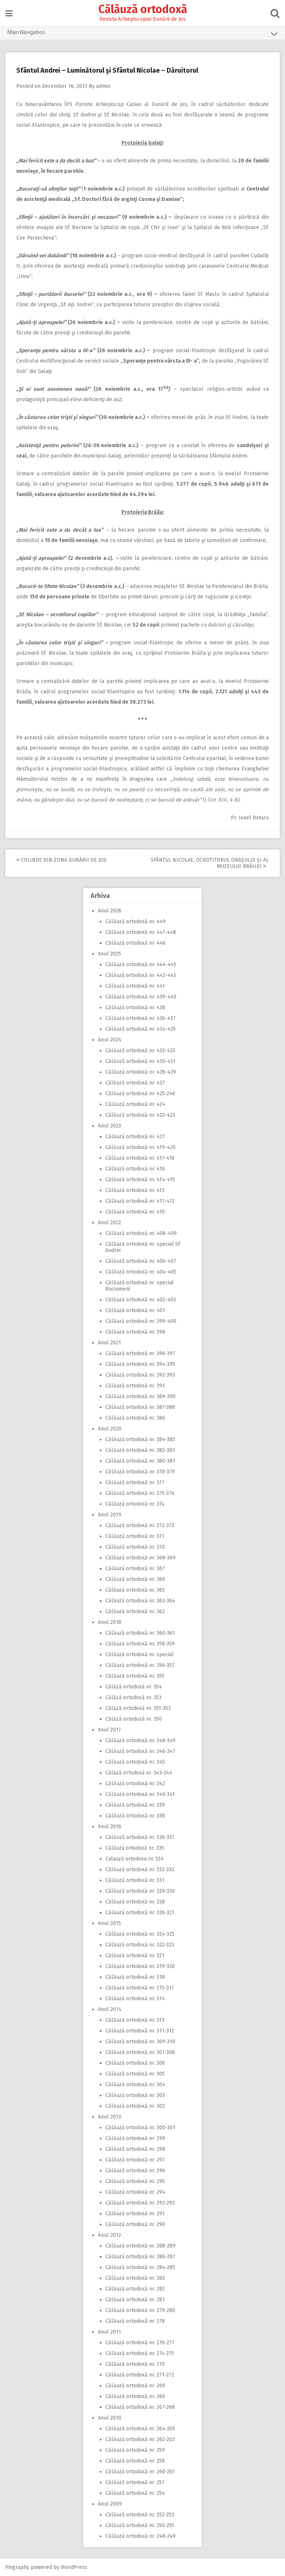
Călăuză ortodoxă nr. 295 (135, 2181)
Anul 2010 (109, 2418)
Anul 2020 (109, 1429)
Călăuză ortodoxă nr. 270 (135, 2364)
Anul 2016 (109, 1826)
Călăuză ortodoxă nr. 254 (135, 2493)
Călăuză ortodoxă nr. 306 (135, 2063)
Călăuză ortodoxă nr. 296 (135, 2170)
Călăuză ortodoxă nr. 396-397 (140, 1353)
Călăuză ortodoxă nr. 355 (134, 1676)
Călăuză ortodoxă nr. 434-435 (140, 1029)
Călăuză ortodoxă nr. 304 (135, 2084)
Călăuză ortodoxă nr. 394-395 (140, 1364)
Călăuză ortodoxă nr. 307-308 (140, 2052)
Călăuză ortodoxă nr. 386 (135, 1418)
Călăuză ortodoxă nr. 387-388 (140, 1407)
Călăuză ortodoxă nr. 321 (134, 1955)
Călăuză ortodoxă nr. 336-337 (139, 1837)
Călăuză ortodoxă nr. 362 (135, 1611)
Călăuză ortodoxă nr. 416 (135, 1169)
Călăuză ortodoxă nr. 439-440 (140, 997)
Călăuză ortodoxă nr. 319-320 (140, 1966)
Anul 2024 (109, 1040)
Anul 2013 (109, 2117)
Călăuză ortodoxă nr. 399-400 (140, 1321)
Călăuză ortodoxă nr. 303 (135, 2095)
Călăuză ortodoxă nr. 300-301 (140, 2127)
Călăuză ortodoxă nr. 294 (135, 2192)
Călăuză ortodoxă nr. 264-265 (140, 2428)
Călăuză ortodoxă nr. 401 (135, 1310)
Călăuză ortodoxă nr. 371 (134, 1536)
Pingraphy (18, 2567)
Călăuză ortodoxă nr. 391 (135, 1386)
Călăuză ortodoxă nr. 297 (135, 2160)
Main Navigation (142, 33)
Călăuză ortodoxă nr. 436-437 (140, 1018)
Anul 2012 (109, 2235)
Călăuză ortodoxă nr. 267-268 (140, 2407)
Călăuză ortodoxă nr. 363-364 (140, 1601)
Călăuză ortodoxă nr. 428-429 (140, 1072)
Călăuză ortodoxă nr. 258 (135, 2461)
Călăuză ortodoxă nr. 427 (135, 1083)
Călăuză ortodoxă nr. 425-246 (140, 1093)
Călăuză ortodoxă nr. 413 (134, 1190)
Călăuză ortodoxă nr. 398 (135, 1332)
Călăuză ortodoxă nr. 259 (135, 2450)
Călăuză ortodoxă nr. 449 (135, 921)
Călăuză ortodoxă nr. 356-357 (139, 1665)
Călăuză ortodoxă (142, 9)
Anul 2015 (109, 1923)
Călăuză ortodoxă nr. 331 (134, 1880)
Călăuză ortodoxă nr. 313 (134, 2020)
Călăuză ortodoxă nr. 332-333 (139, 1869)
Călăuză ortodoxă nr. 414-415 (140, 1179)
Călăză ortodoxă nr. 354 (133, 1687)
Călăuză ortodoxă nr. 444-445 (140, 964)
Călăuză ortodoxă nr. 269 (135, 2385)
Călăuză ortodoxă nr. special (139, 1654)
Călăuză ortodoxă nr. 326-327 (139, 1912)
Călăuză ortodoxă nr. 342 (135, 1783)
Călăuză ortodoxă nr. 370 (135, 1547)
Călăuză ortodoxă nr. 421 (135, 1136)
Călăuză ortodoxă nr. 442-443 (140, 975)
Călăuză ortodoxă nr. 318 (135, 1977)
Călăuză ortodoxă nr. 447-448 (140, 932)
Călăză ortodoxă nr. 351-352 (138, 1708)
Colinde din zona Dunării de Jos (62, 860)
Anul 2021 (109, 1343)
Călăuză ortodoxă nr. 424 (135, 1104)
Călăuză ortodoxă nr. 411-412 (139, 1201)
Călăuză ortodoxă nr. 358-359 (140, 1644)
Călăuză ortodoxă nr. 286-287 (140, 2256)
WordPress (74, 2567)
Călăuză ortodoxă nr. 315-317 (139, 1988)
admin (103, 86)
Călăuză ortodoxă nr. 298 (135, 2149)
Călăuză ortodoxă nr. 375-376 (139, 1493)
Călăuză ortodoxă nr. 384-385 (140, 1439)
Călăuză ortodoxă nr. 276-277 (139, 2342)
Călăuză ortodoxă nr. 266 (135, 2396)
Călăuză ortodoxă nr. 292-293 (140, 2203)
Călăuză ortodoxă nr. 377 (134, 1482)
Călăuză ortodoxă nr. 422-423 (140, 1115)
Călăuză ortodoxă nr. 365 (135, 1590)
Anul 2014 (109, 2009)
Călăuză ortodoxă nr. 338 (135, 1816)
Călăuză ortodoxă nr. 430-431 (140, 1061)
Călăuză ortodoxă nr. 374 (134, 1504)
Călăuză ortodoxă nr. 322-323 (139, 1945)
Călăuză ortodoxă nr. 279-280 (140, 2310)
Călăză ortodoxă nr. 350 (133, 1719)
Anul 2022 (109, 1222)
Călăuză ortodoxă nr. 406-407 (140, 1261)
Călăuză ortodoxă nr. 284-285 (140, 2267)
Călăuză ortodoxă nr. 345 (135, 1762)
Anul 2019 (109, 1515)
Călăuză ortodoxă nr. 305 (135, 2074)
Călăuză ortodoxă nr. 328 (135, 1902)
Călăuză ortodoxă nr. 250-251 (139, 2525)
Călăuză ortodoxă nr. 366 (135, 1579)
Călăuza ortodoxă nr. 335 (134, 1848)
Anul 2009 (110, 2504)
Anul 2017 (109, 1730)
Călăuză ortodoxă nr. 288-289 (140, 2246)
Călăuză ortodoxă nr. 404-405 (140, 1272)
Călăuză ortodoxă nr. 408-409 (141, 1233)
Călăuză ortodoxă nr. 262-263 (140, 2439)
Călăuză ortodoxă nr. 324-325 (139, 1934)
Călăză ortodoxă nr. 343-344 (138, 1773)
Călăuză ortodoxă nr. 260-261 (140, 2471)
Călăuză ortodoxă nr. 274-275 (139, 2353)
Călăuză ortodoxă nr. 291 (135, 2213)
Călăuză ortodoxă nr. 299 (135, 2138)
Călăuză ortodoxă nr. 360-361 (140, 1633)
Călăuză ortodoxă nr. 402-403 (140, 1300)
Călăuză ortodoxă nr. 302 (135, 2106)
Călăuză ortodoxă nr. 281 (135, 2299)
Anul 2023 (109, 1126)
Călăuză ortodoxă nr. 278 (135, 2321)
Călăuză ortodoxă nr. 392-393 (140, 1375)
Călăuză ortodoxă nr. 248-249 (140, 2536)
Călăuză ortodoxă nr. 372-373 (139, 1525)
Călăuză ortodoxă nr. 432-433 (140, 1050)
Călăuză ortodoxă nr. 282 (135, 2289)
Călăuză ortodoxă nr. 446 (135, 943)
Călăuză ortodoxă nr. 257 (134, 2482)
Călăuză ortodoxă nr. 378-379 (140, 1472)
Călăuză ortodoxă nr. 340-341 (140, 1794)
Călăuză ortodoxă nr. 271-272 (139, 2375)
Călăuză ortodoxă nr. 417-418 (139, 1158)
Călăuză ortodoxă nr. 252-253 (139, 2514)
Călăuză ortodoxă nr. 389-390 (140, 1396)
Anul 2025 (109, 954)
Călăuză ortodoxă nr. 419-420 (140, 1147)
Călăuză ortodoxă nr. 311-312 (139, 2031)
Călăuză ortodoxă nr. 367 (135, 1568)
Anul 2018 (109, 1622)
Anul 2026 (109, 911)
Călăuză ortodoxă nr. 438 (135, 1007)
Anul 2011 (109, 2332)
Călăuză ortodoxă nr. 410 (135, 1212)
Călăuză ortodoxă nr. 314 (135, 1998)
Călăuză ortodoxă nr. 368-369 (140, 1558)
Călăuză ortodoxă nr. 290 (135, 2224)
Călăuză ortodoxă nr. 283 (135, 2278)
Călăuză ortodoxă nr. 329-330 (140, 1891)
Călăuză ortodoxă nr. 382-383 (140, 1450)
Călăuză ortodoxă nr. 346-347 (140, 1751)
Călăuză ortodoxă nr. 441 (135, 986)
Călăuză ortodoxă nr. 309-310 (140, 2041)
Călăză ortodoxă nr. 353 (133, 1697)
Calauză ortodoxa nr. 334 (134, 1859)
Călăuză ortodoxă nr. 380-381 (140, 1461)
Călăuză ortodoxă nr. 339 (135, 1805)
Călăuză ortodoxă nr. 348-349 (140, 1740)
